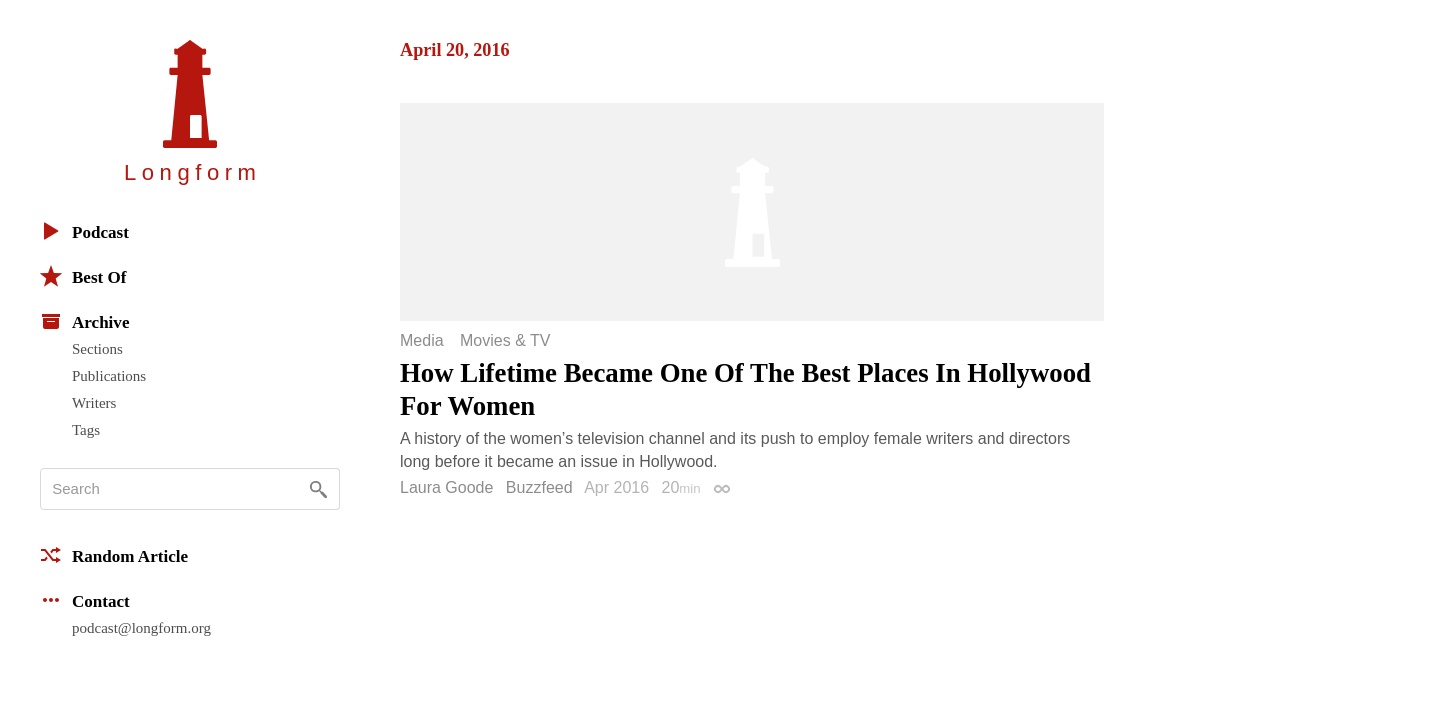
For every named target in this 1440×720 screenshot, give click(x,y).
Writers (94, 403)
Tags (86, 430)
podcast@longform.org (141, 628)
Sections (97, 349)
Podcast (84, 231)
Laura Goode (446, 487)
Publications (109, 376)
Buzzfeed (539, 487)
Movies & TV (505, 341)
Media (422, 341)
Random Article (114, 555)
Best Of (83, 276)
